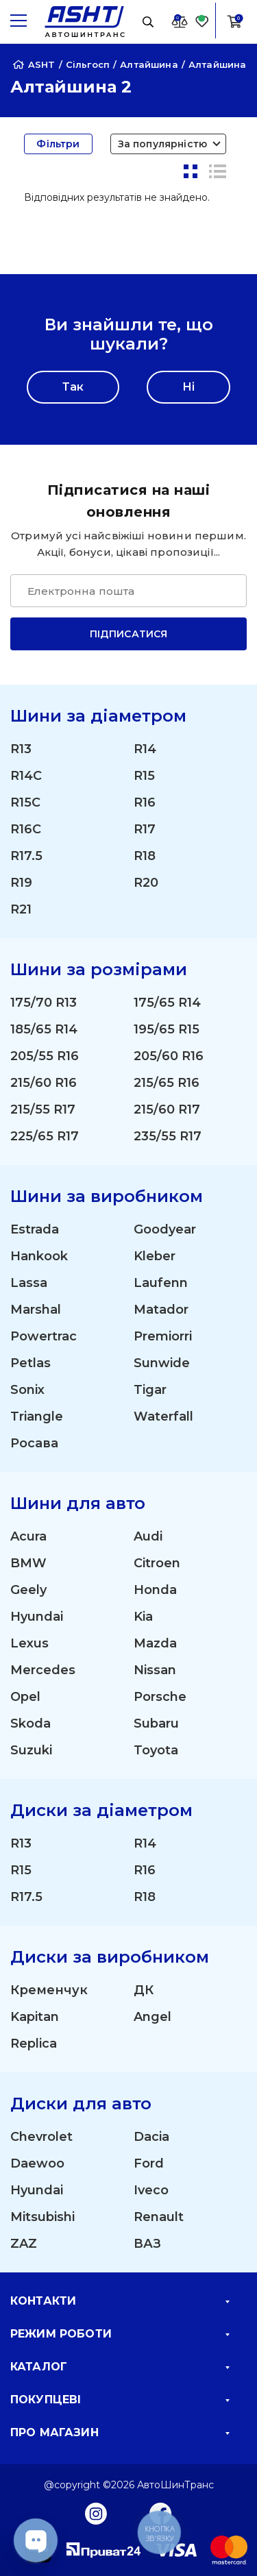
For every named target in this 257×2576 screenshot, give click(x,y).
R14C (26, 775)
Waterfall (163, 1416)
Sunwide (162, 1363)
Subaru (156, 1723)
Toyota (156, 1750)
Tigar (150, 1389)
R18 (145, 855)
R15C (25, 802)
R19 (21, 882)
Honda (155, 1589)
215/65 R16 (166, 1082)
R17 (145, 829)
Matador (161, 1309)
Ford (149, 2163)
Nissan (155, 1670)
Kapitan (34, 2016)
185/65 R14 (43, 1029)
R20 (146, 882)
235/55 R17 (167, 1136)
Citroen (157, 1563)
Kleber (154, 1256)
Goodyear (165, 1229)
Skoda (30, 1723)
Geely (28, 1589)
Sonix (27, 1389)
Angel (152, 2016)
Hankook (39, 1256)
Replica (33, 2043)
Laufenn (161, 1282)
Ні (188, 386)
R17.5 (26, 855)
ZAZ (23, 2243)
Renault (159, 2216)
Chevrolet (41, 2136)
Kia (143, 1616)
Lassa (28, 1282)
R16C (25, 829)
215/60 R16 (43, 1082)
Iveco (151, 2190)
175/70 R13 (43, 1002)
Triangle (36, 1416)
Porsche (160, 1696)
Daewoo (37, 2163)
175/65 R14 (167, 1002)
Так (73, 386)
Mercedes (42, 1670)
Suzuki (31, 1750)
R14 (145, 749)
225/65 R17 (44, 1136)
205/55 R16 (44, 1056)
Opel (25, 1696)
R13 (21, 749)
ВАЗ (147, 2243)
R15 (144, 775)
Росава (34, 1443)
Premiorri (163, 1336)
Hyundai (36, 1616)
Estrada (34, 1229)
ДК (144, 1990)
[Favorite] (202, 21)
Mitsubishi (42, 2216)
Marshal (35, 1309)
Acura (28, 1536)
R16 (145, 802)
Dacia (151, 2136)
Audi (148, 1536)
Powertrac (43, 1336)
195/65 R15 (166, 1029)
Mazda (155, 1643)
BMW (28, 1563)
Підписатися (129, 634)
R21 (21, 909)
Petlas (30, 1363)
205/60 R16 (169, 1056)
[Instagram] (96, 2513)
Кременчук (49, 1990)
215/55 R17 (42, 1109)
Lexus (29, 1643)
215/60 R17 (167, 1109)
